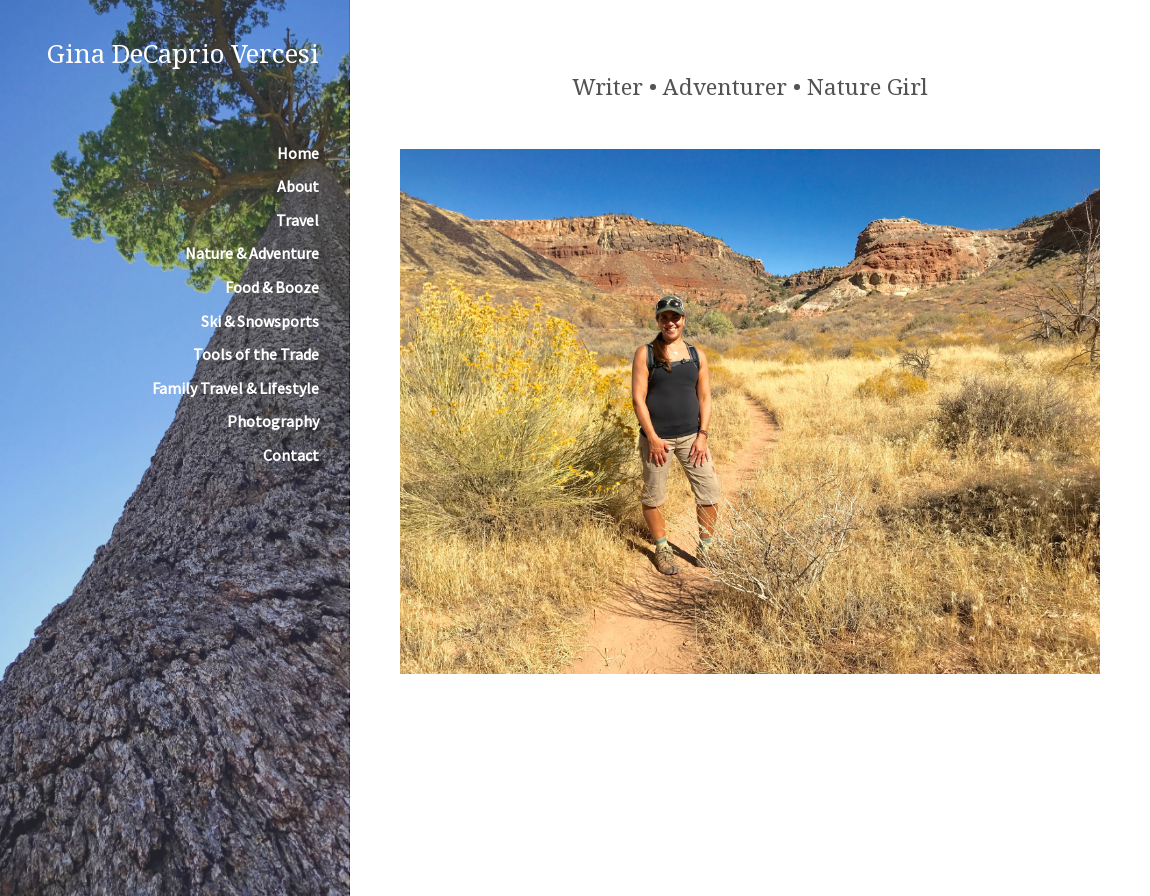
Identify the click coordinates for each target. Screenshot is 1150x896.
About (298, 186)
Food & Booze (272, 287)
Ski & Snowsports (260, 321)
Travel (297, 220)
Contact (291, 455)
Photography (273, 421)
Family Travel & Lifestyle (235, 388)
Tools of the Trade (256, 354)
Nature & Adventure (252, 253)
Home (298, 153)
